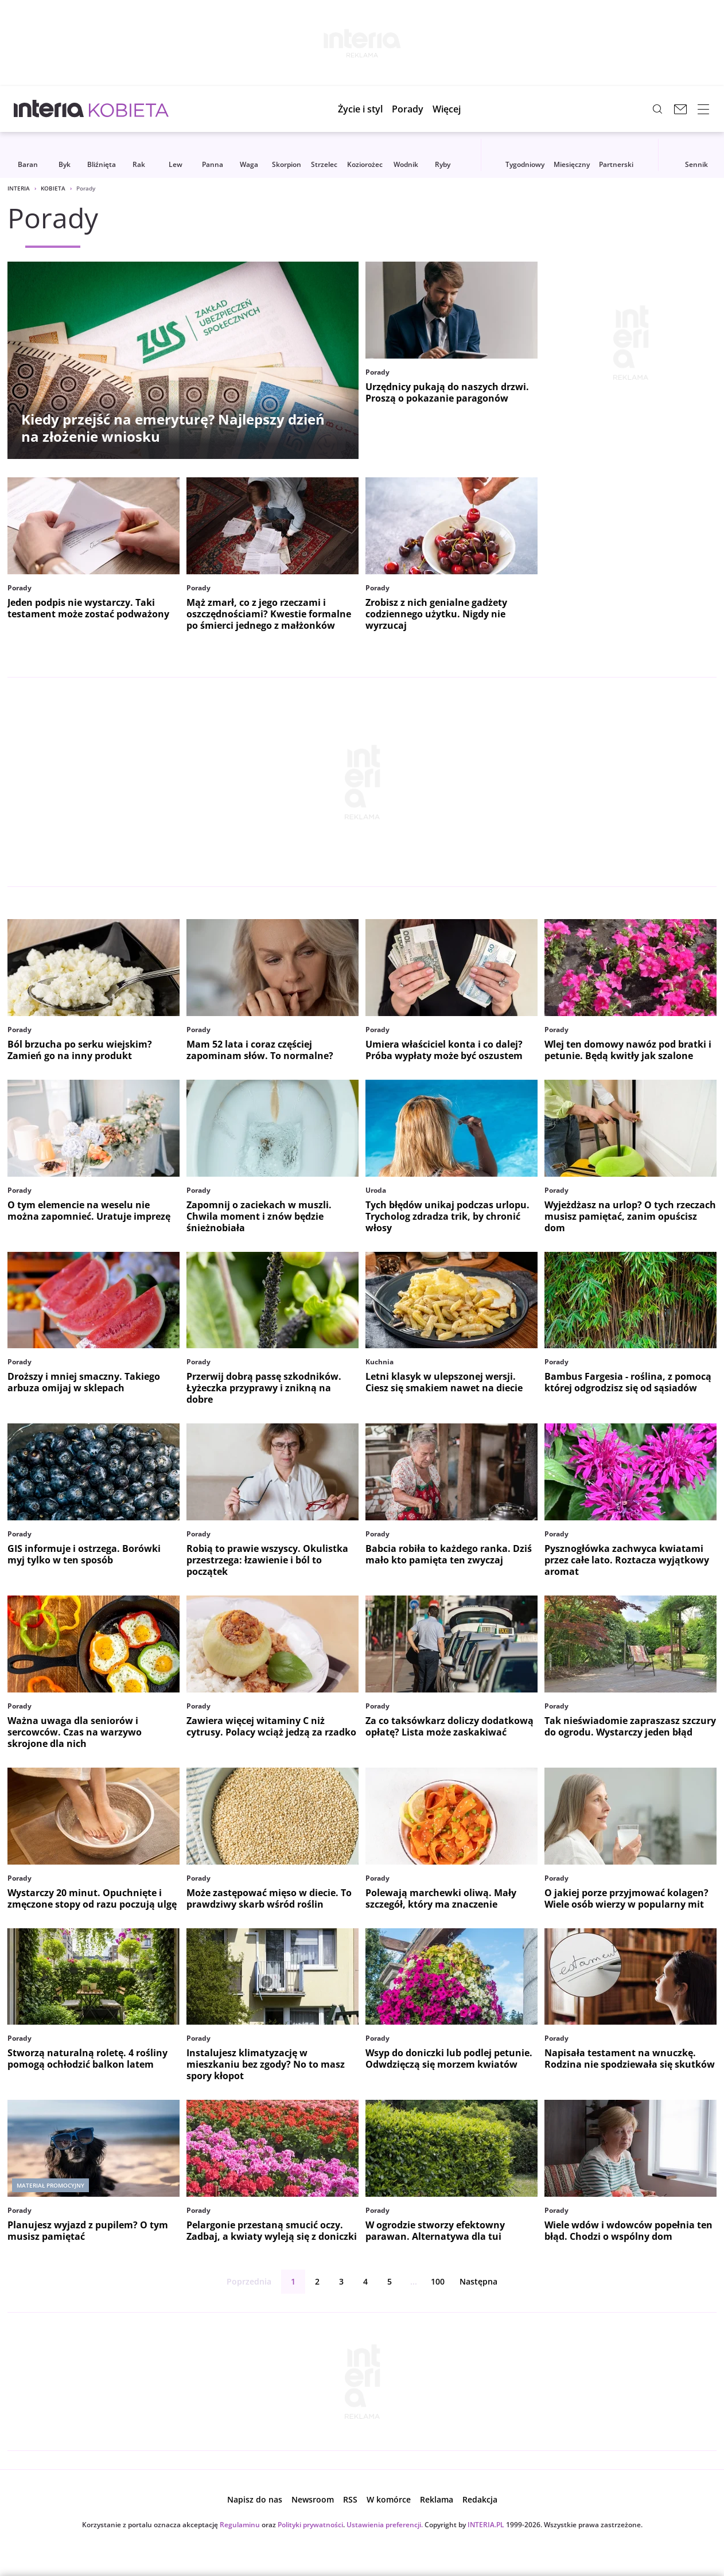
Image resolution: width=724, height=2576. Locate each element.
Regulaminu (240, 2525)
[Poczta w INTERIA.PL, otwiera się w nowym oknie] (680, 109)
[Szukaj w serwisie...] (657, 109)
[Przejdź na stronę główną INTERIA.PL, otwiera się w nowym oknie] (49, 109)
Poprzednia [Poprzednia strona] (239, 2282)
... (413, 2281)
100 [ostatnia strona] (438, 2281)
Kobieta (53, 188)
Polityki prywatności (310, 2525)
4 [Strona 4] (365, 2281)
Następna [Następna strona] (488, 2282)
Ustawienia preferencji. (385, 2524)
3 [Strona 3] (341, 2281)
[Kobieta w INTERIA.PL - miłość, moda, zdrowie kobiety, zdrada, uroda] (129, 109)
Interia (18, 188)
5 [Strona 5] (389, 2281)
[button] (454, 109)
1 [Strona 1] (293, 2281)
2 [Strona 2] (317, 2281)
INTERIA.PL (486, 2525)
